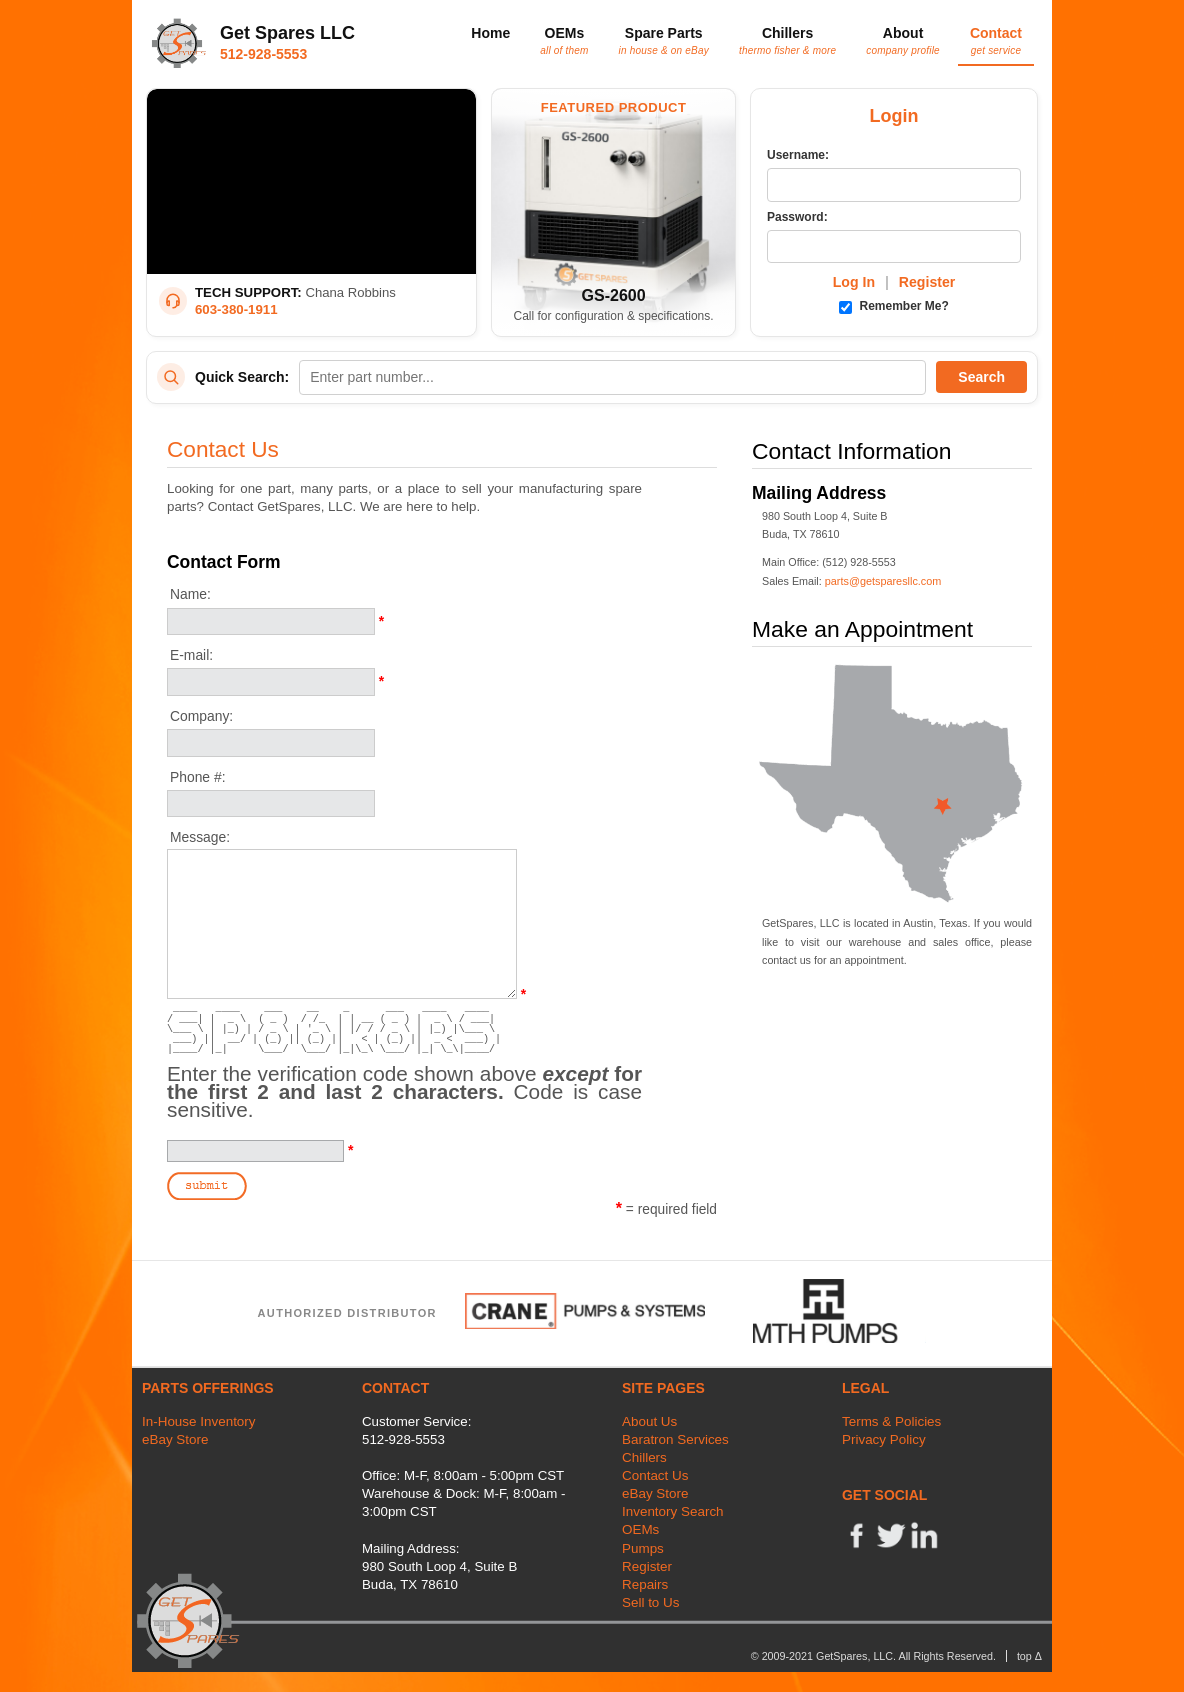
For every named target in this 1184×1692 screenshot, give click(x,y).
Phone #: (198, 777)
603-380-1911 (236, 309)
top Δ (1029, 1656)
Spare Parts (664, 40)
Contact (996, 40)
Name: (190, 594)
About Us (649, 1421)
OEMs (564, 40)
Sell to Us (651, 1602)
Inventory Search (673, 1511)
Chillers (787, 40)
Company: (201, 716)
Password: (797, 217)
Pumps (643, 1548)
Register (927, 282)
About (903, 40)
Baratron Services (675, 1439)
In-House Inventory (199, 1421)
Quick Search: (242, 377)
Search (981, 377)
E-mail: (191, 655)
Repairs (645, 1584)
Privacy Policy (884, 1439)
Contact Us (655, 1475)
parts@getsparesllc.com (883, 581)
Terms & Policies (891, 1421)
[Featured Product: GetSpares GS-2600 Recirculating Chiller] (613, 212)
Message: (200, 837)
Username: (798, 155)
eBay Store (175, 1439)
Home (490, 33)
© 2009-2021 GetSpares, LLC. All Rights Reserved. (873, 1656)
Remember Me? (894, 306)
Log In (854, 282)
